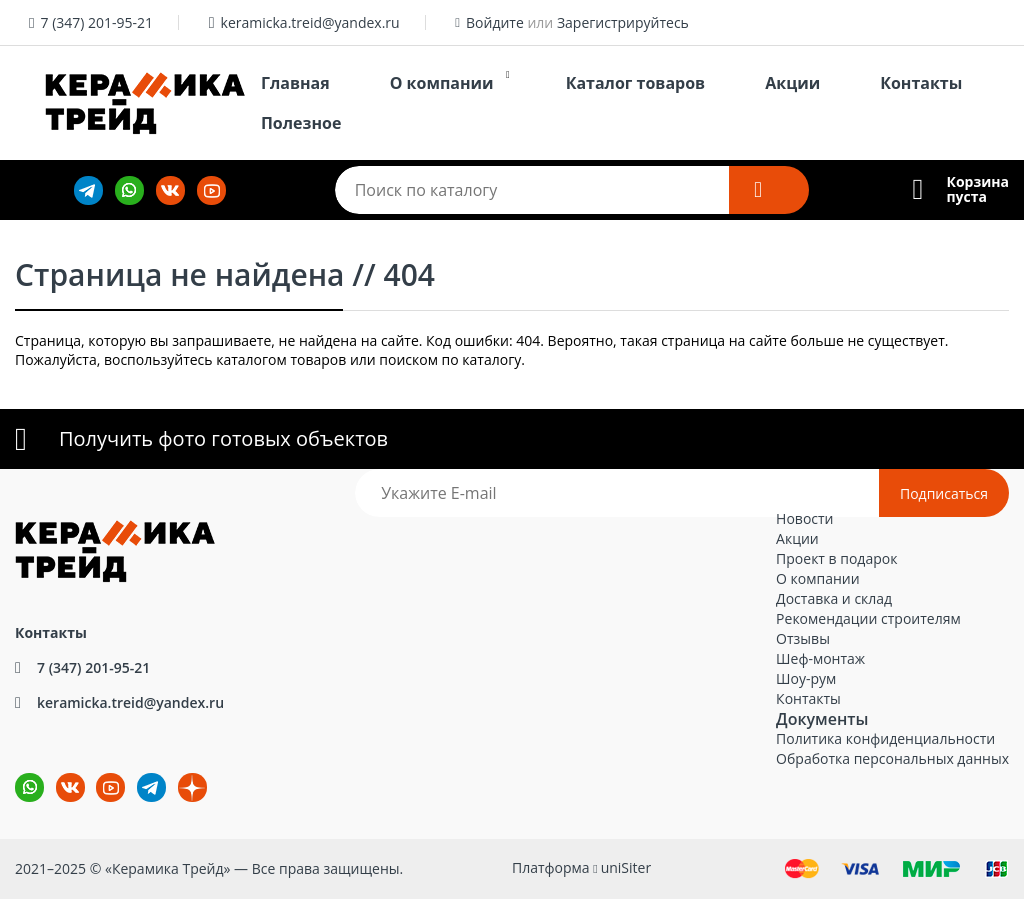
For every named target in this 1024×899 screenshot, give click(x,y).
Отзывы (803, 638)
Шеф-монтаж (820, 658)
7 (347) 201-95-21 (96, 22)
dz (178, 773)
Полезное (301, 123)
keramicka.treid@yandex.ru (310, 22)
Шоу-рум (806, 678)
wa (15, 773)
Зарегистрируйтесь (623, 22)
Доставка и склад (834, 598)
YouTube (98, 773)
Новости (804, 518)
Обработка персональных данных (892, 758)
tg (151, 787)
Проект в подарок (836, 558)
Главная (295, 83)
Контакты (921, 83)
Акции (792, 83)
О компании (442, 83)
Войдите (495, 22)
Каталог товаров (636, 83)
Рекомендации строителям (868, 618)
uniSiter (626, 867)
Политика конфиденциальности (885, 738)
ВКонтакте (58, 773)
